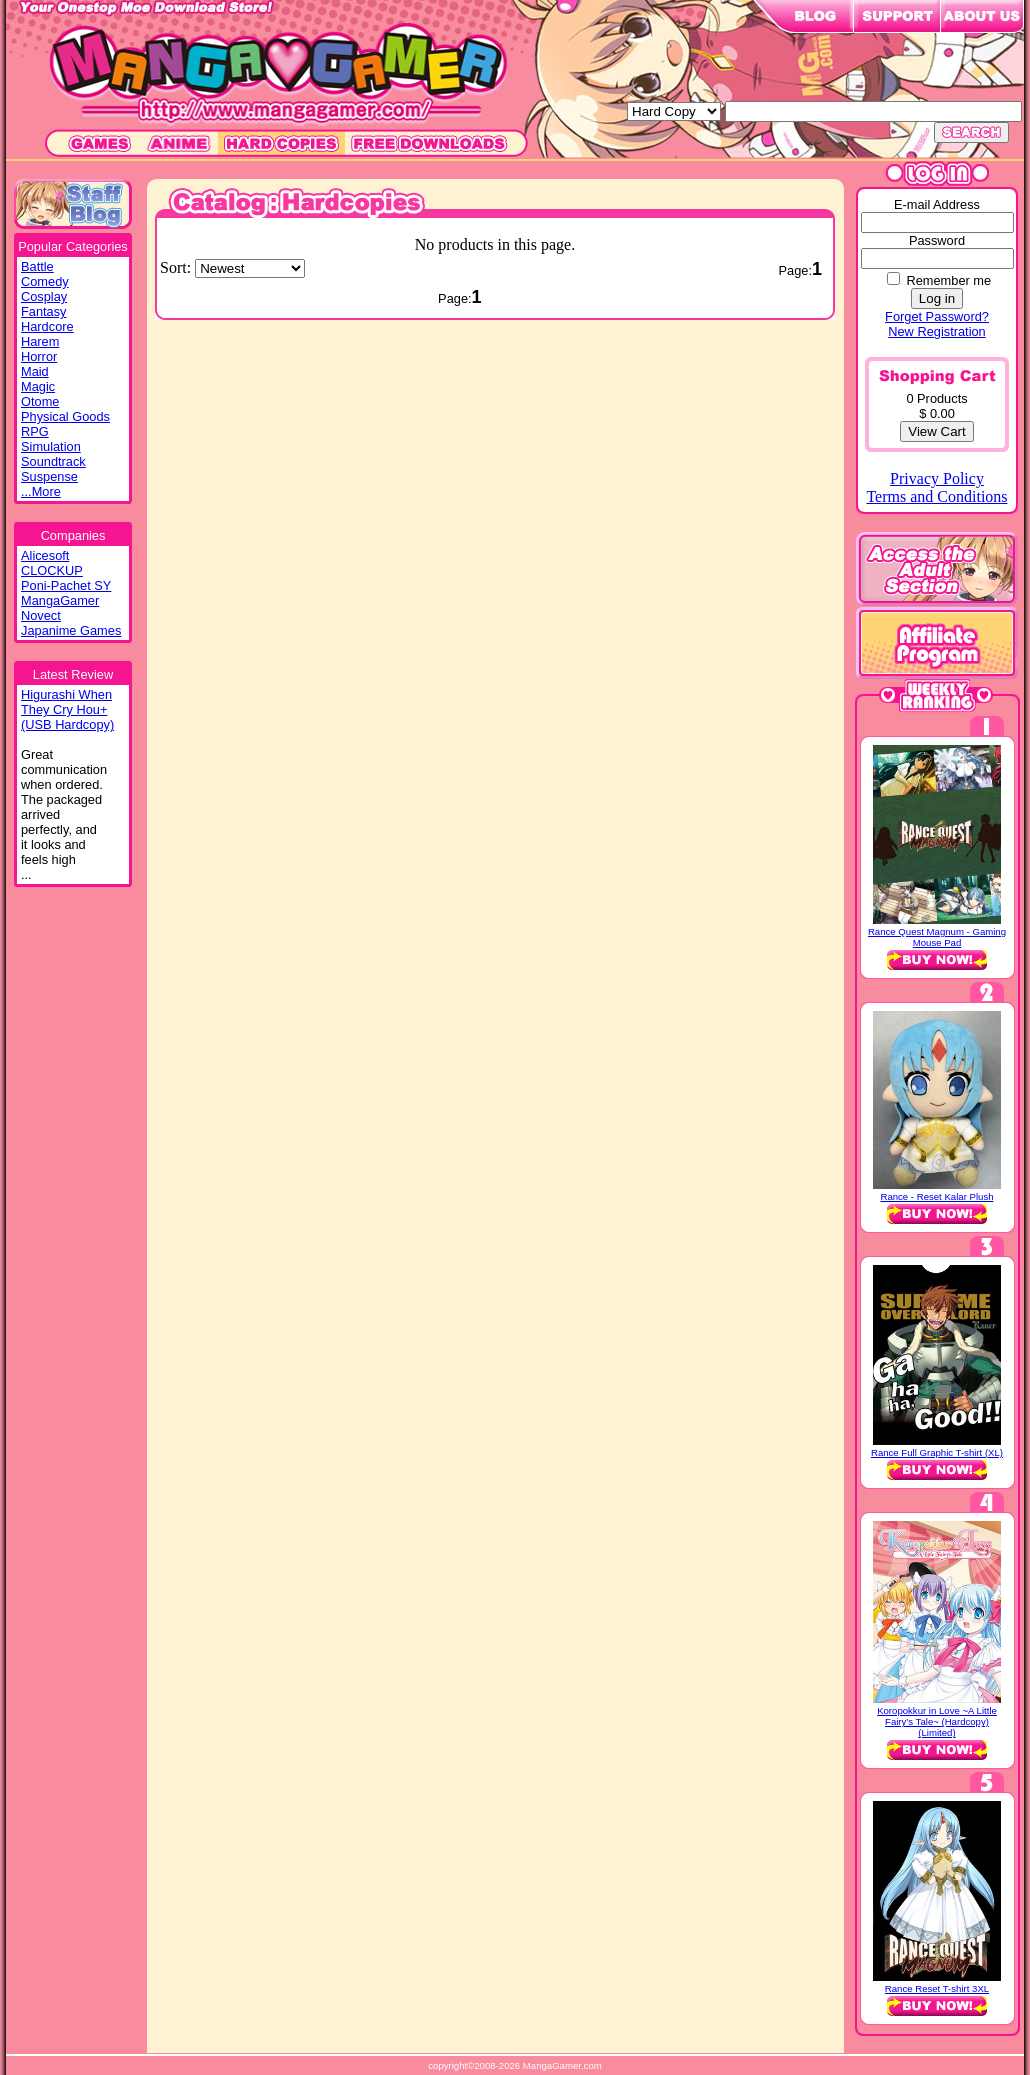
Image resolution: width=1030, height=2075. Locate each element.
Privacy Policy (937, 478)
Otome (40, 401)
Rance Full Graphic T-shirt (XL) (937, 1452)
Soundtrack (53, 461)
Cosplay (44, 296)
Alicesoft (45, 555)
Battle (37, 266)
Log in (937, 298)
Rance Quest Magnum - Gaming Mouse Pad (937, 937)
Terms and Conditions (936, 496)
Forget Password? (937, 316)
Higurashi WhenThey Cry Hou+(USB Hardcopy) (67, 709)
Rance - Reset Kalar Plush (936, 1196)
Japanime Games (71, 630)
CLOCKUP (52, 570)
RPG (35, 431)
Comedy (45, 281)
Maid (35, 371)
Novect (41, 615)
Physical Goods (65, 416)
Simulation (51, 446)
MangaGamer (60, 600)
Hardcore (47, 326)
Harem (40, 341)
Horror (39, 356)
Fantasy (44, 311)
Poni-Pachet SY (66, 585)
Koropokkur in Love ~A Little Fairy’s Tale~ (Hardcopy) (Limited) (937, 1721)
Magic (38, 386)
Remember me (948, 280)
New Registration (936, 331)
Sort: (177, 267)
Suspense (49, 476)
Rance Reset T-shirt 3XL (937, 1988)
